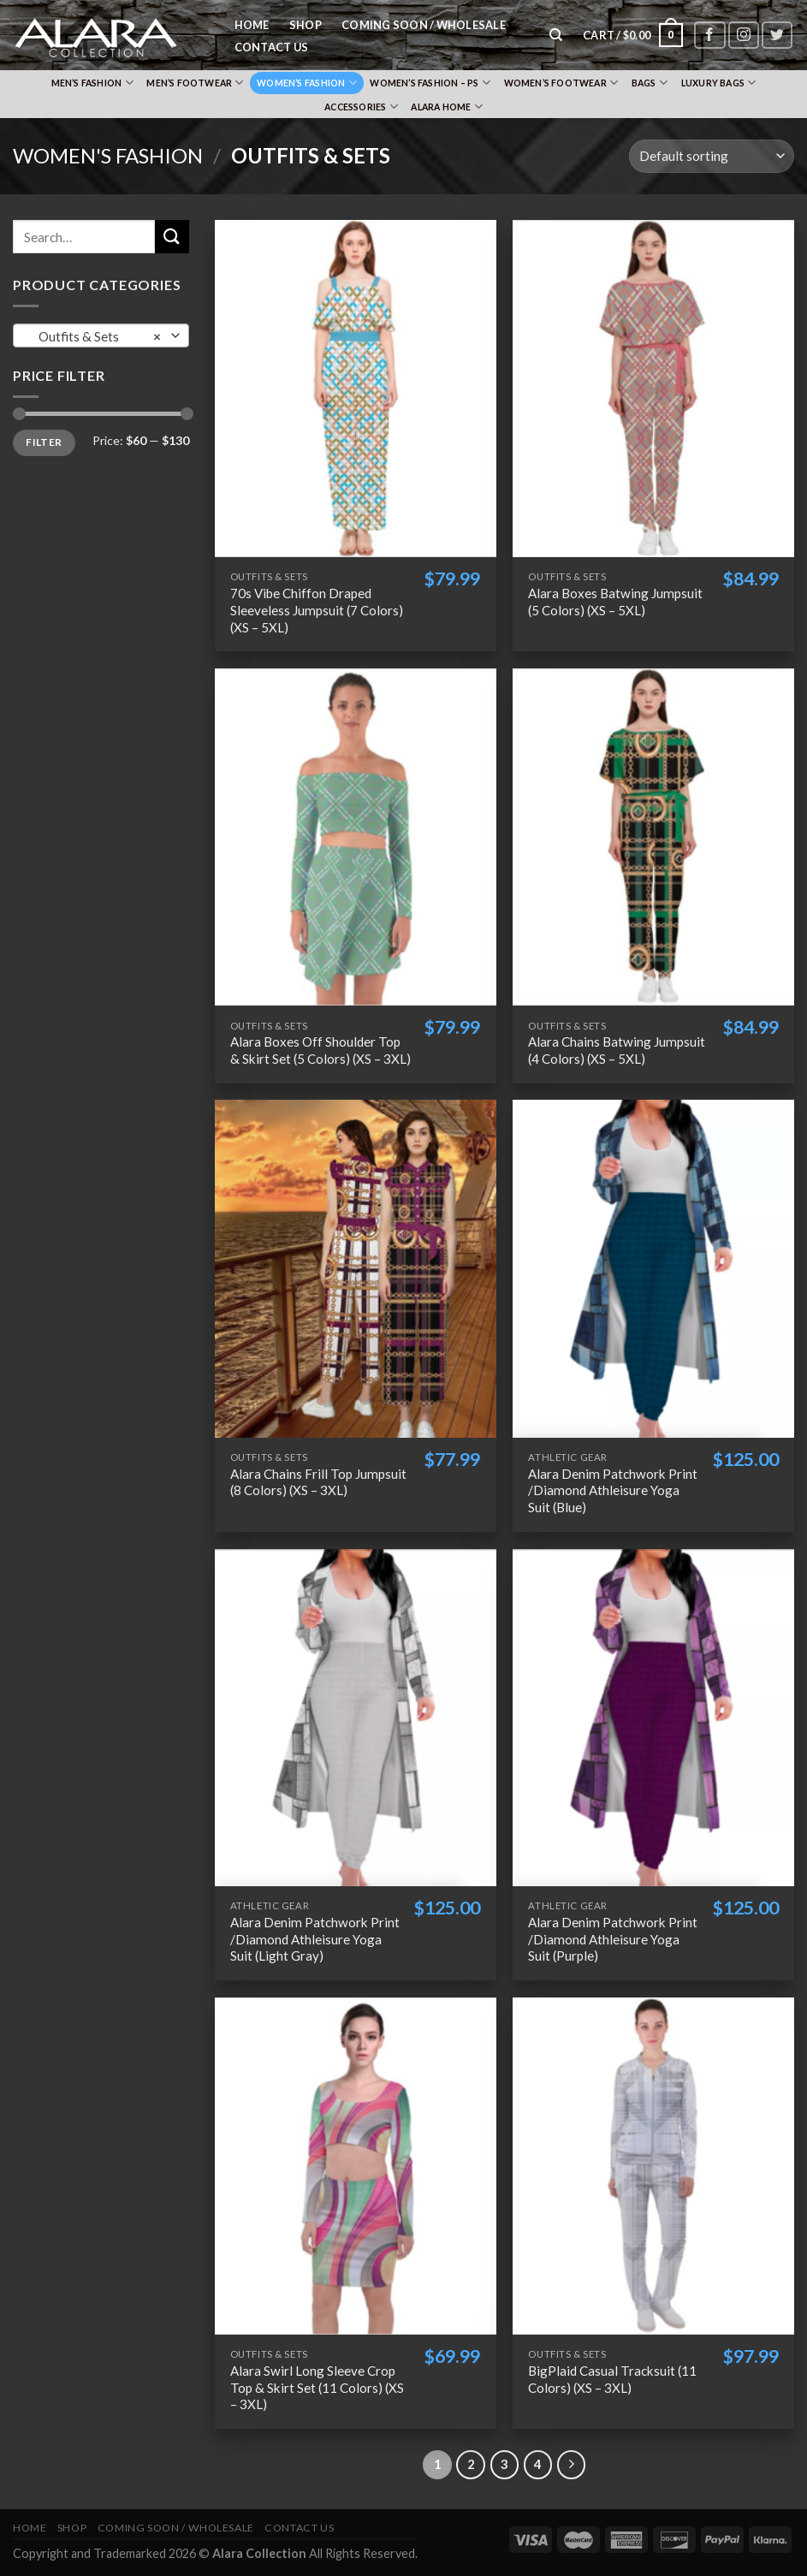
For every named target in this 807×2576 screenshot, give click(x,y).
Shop (305, 25)
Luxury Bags (719, 82)
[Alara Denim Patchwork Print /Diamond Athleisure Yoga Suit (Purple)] (653, 1717)
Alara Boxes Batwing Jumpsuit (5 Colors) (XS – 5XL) (615, 601)
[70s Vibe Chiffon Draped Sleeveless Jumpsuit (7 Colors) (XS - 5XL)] (355, 388)
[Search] (556, 35)
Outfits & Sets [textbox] (96, 336)
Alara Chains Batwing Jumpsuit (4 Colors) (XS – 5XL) (616, 1050)
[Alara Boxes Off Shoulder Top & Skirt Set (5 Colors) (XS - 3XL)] (355, 837)
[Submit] (172, 236)
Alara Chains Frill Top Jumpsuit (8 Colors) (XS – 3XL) (318, 1482)
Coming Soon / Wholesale (423, 25)
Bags (650, 82)
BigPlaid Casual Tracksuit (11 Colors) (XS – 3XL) (612, 2379)
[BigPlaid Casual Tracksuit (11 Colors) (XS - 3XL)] (653, 2166)
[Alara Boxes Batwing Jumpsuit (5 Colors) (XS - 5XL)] (653, 388)
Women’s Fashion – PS (430, 82)
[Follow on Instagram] (743, 35)
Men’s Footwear (194, 82)
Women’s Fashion (307, 82)
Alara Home (447, 106)
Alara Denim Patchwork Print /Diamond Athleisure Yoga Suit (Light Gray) (315, 1939)
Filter (44, 442)
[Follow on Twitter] (777, 35)
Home (252, 25)
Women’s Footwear (561, 82)
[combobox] (101, 335)
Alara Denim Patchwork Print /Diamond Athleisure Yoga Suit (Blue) (612, 1491)
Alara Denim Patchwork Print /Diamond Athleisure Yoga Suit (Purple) (612, 1939)
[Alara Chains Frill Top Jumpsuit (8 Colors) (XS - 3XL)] (355, 1268)
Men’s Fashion (92, 82)
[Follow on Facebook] (709, 35)
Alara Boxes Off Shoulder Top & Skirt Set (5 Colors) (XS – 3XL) (320, 1050)
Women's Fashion (108, 155)
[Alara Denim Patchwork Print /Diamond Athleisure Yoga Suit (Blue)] (653, 1268)
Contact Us (271, 47)
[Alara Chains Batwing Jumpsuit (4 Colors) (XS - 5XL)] (653, 837)
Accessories (361, 106)
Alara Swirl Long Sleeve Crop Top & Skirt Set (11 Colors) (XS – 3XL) (317, 2388)
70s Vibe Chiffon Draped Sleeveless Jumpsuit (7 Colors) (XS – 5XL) (316, 610)
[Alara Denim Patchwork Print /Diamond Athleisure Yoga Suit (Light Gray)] (355, 1717)
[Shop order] (711, 156)
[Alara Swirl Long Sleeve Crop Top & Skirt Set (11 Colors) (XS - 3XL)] (355, 2166)
